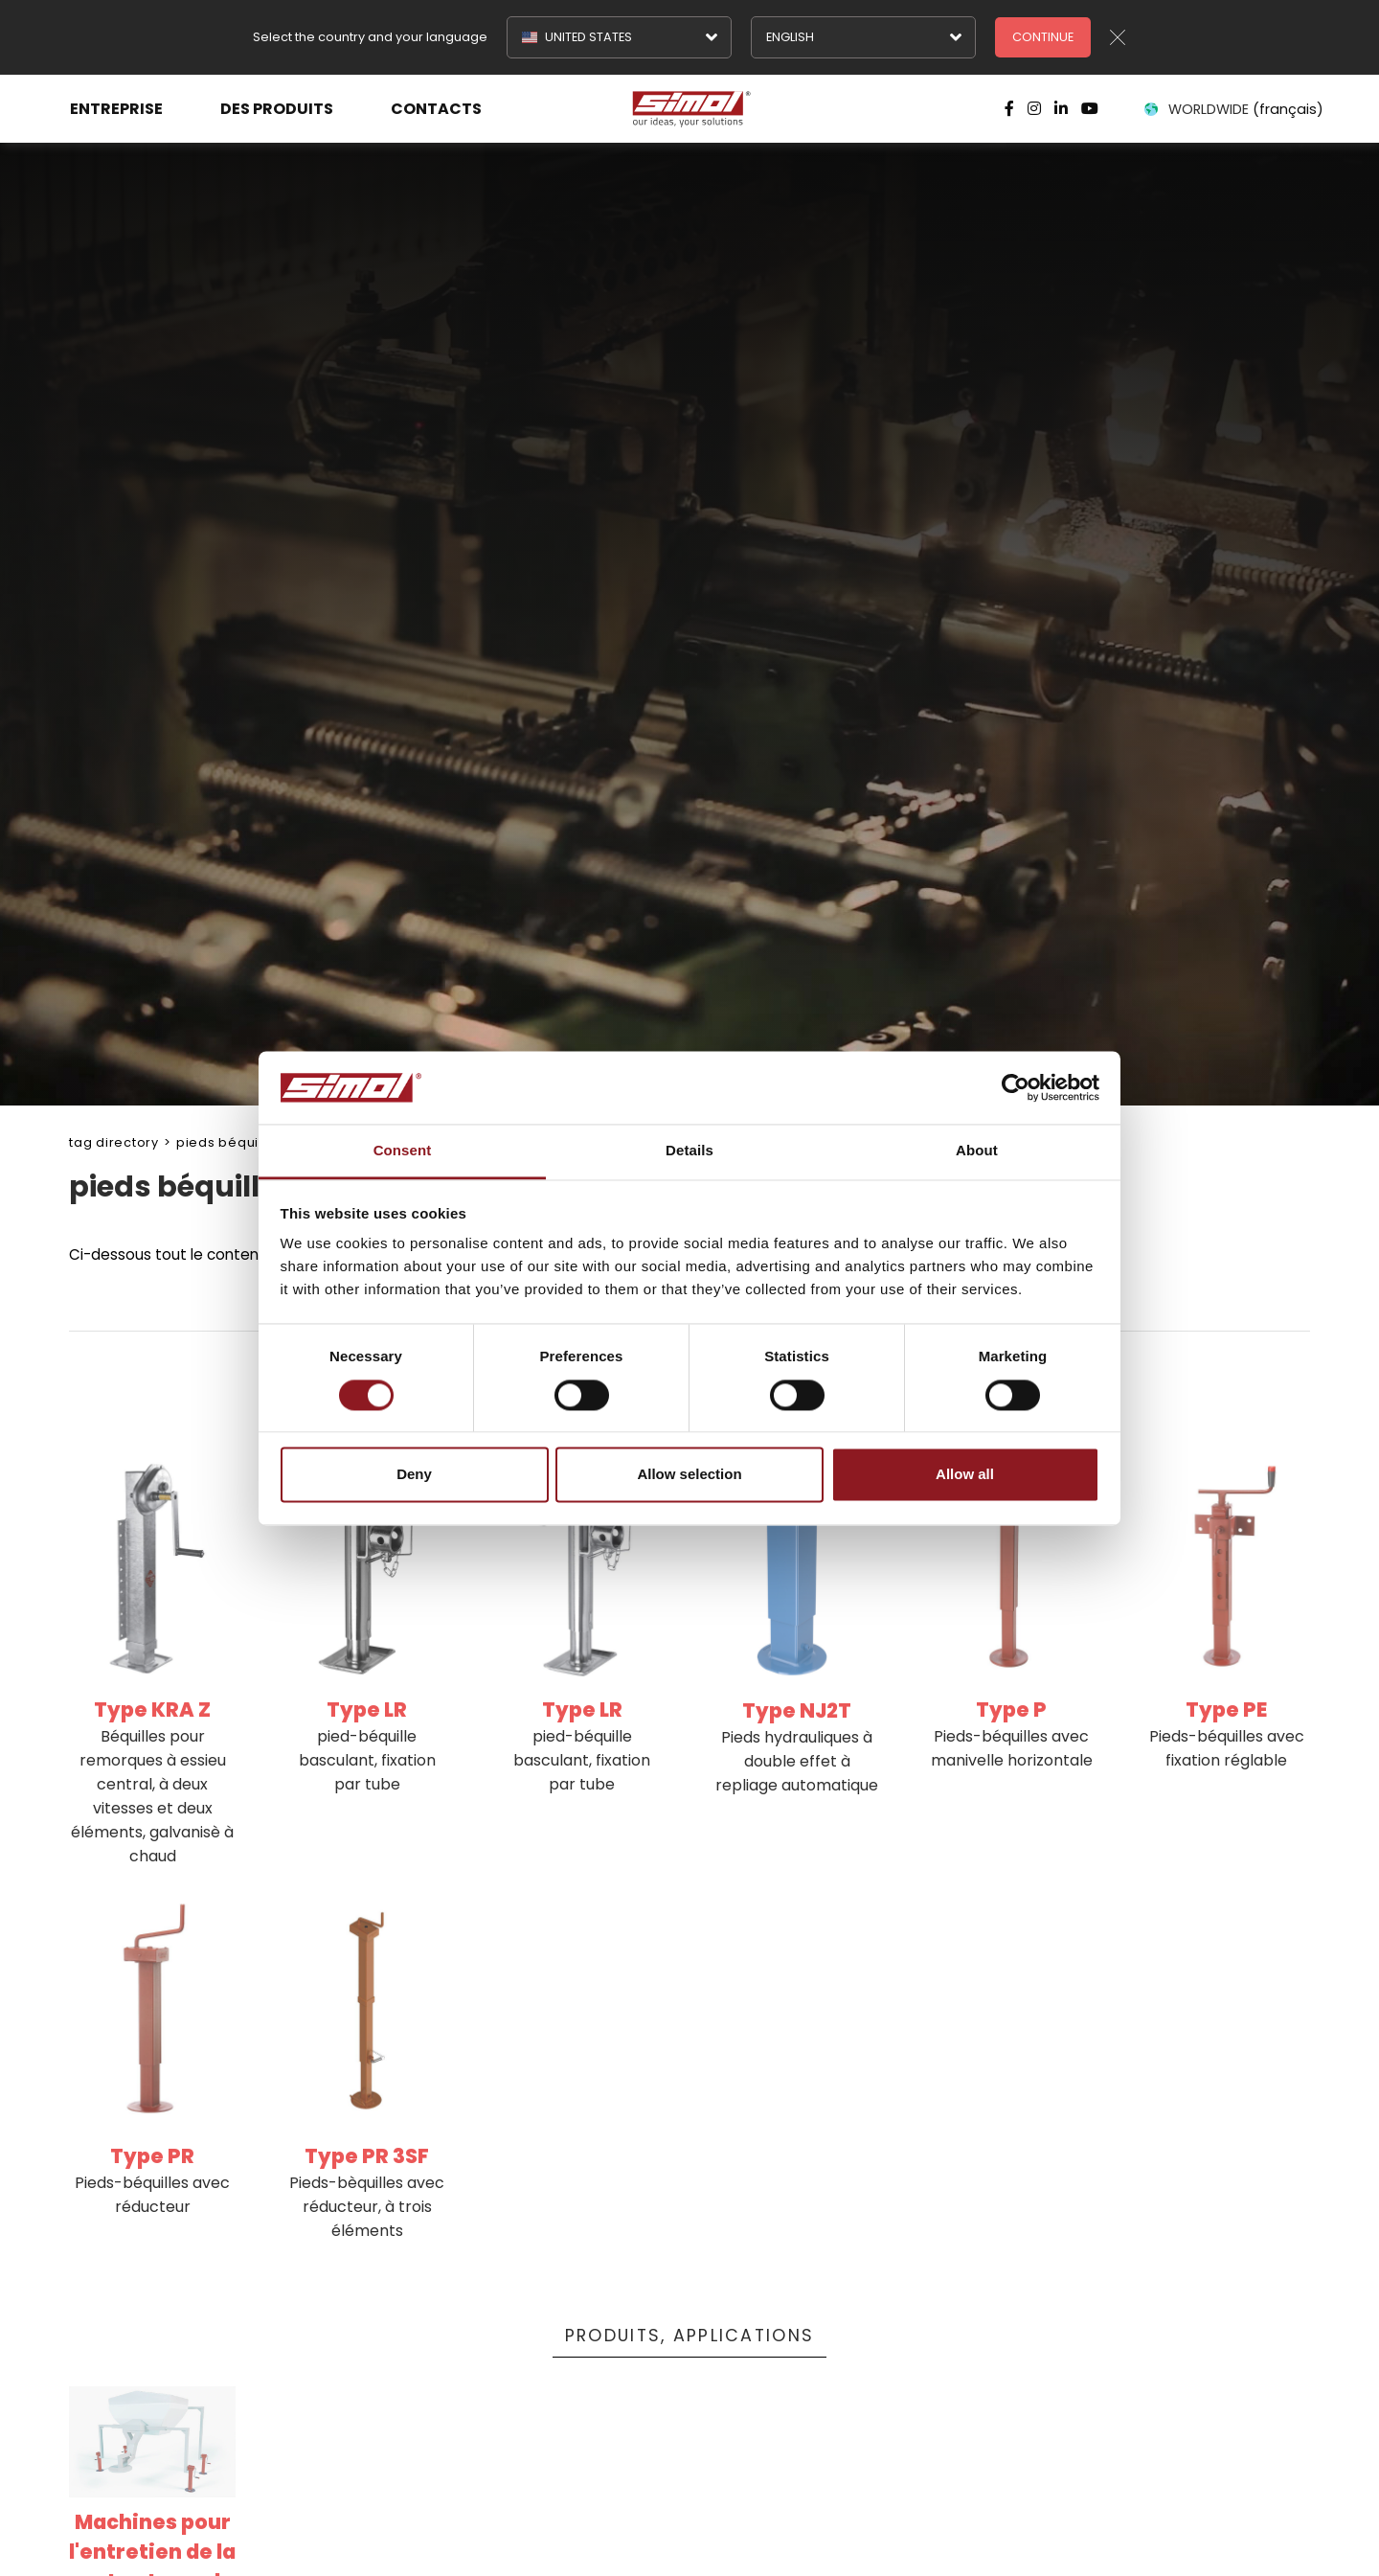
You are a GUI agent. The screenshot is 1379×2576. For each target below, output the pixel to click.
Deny (414, 1475)
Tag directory (114, 1142)
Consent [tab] (402, 1151)
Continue (1043, 37)
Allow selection (689, 1475)
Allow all (965, 1475)
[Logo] (689, 109)
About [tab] (977, 1151)
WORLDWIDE (1232, 109)
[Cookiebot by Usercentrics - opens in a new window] (1015, 1087)
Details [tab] (689, 1151)
